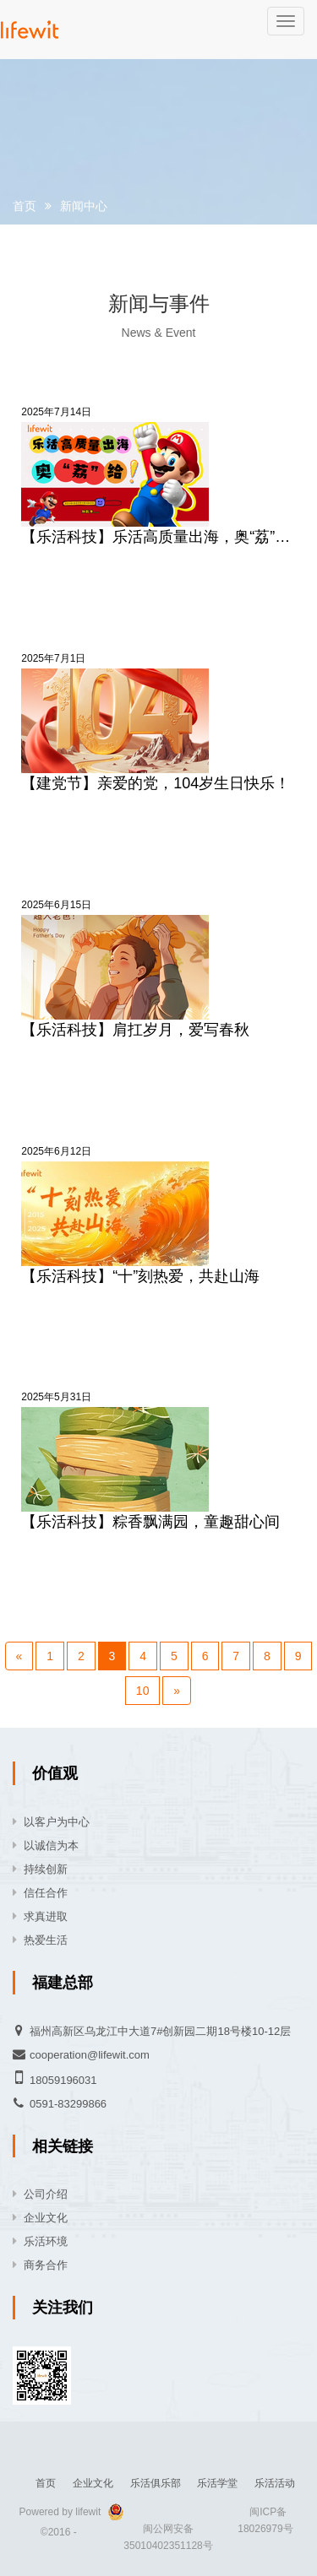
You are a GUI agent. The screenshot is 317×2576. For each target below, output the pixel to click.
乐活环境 (46, 2241)
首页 (24, 206)
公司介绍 (46, 2194)
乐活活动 (274, 2483)
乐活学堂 (217, 2483)
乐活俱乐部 (155, 2483)
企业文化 (46, 2217)
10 (143, 1690)
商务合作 (46, 2265)
